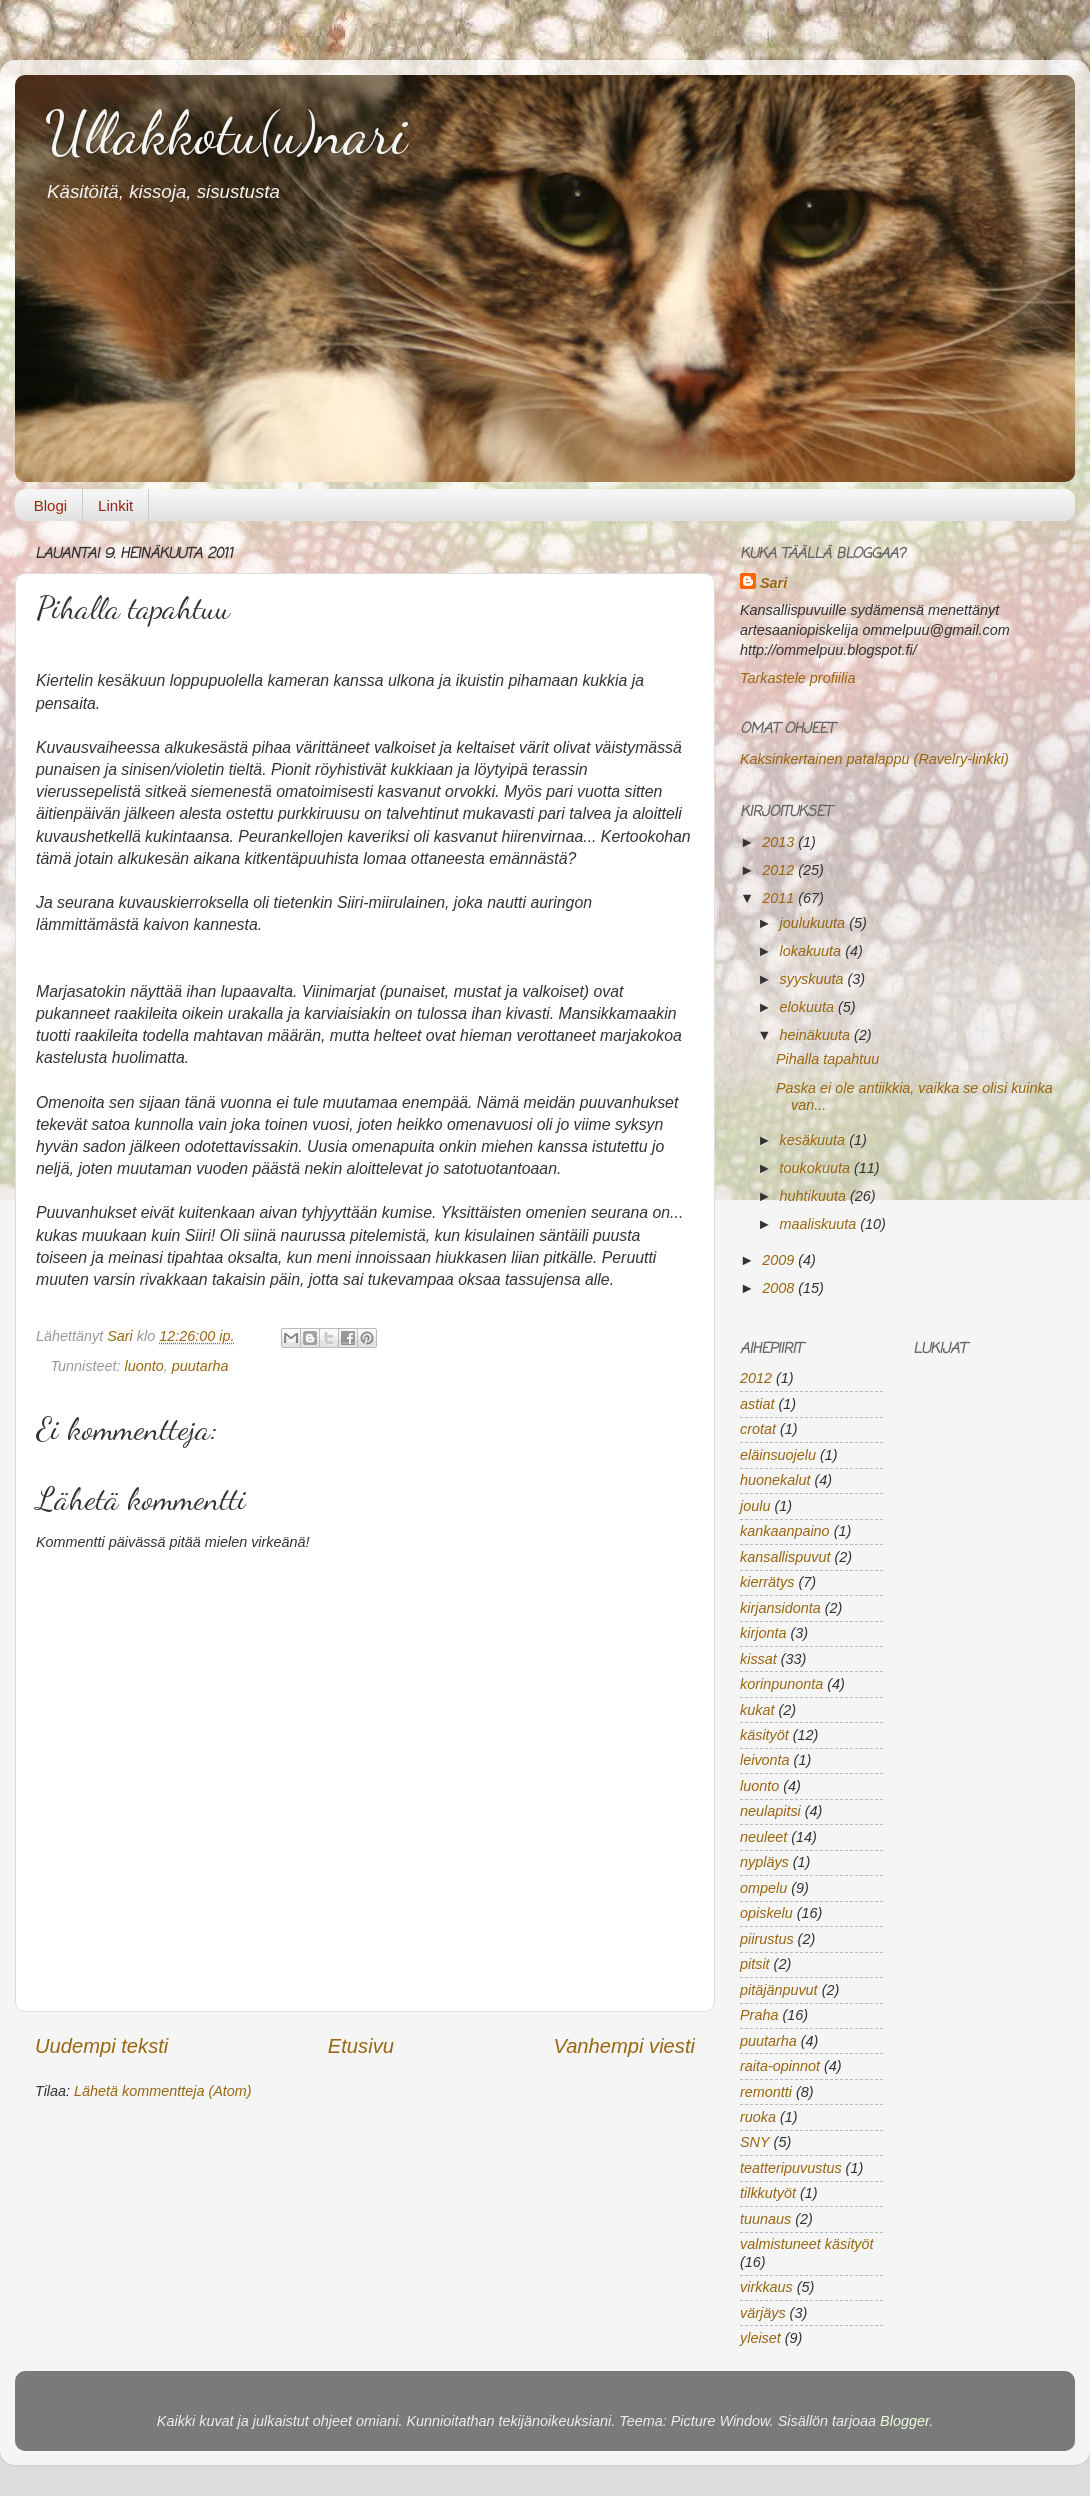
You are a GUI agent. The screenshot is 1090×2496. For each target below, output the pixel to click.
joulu (755, 1506)
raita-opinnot (780, 2066)
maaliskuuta (820, 1224)
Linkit (115, 505)
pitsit (755, 1964)
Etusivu (361, 2046)
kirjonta (763, 1633)
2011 (780, 898)
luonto (144, 1366)
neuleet (763, 1837)
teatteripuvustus (791, 2168)
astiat (757, 1404)
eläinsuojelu (778, 1455)
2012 (780, 870)
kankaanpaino (785, 1531)
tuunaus (765, 2219)
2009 (780, 1260)
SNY (755, 2142)
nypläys (764, 1862)
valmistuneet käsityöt (807, 2244)
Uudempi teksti (101, 2046)
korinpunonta (781, 1684)
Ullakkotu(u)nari (226, 133)
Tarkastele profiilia (797, 678)
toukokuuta (817, 1168)
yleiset (760, 2338)
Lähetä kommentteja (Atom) (163, 2091)
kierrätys (767, 1582)
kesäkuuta (815, 1140)
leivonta (765, 1760)
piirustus (767, 1939)
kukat (757, 1710)
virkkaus (766, 2287)
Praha (759, 2015)
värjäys (763, 2313)
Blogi (50, 505)
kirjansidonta (780, 1608)
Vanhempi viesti (624, 2046)
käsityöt (764, 1735)
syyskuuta (814, 979)
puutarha (200, 1366)
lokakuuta (813, 951)
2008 (780, 1288)
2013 (780, 842)
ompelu (763, 1888)
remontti (766, 2092)
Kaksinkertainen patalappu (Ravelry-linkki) (874, 759)
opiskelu (766, 1913)
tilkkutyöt (768, 2193)
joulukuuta (815, 923)
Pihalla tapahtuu (827, 1059)
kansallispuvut (785, 1557)
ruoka (758, 2117)
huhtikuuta (815, 1196)
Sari (122, 1336)
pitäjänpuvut (779, 1990)
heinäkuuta (817, 1035)
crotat (758, 1429)
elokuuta (809, 1007)
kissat (758, 1659)
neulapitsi (770, 1811)
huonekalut (775, 1480)
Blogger (904, 2421)
